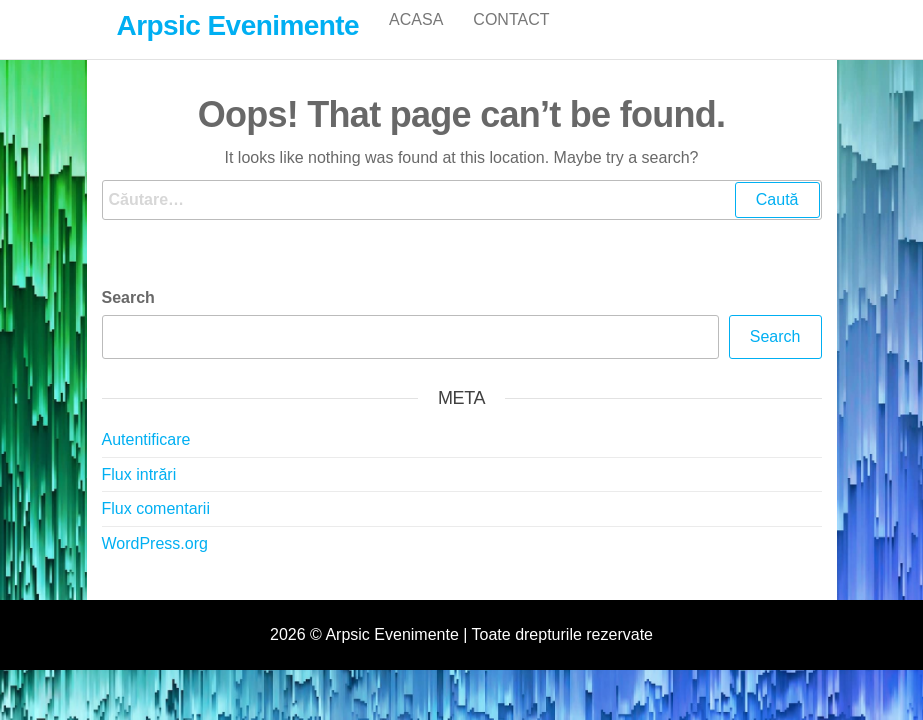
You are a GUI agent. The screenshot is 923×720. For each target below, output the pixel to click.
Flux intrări (139, 495)
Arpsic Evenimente (238, 25)
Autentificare (146, 460)
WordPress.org (155, 564)
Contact (511, 39)
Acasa (416, 39)
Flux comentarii (156, 529)
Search (128, 318)
